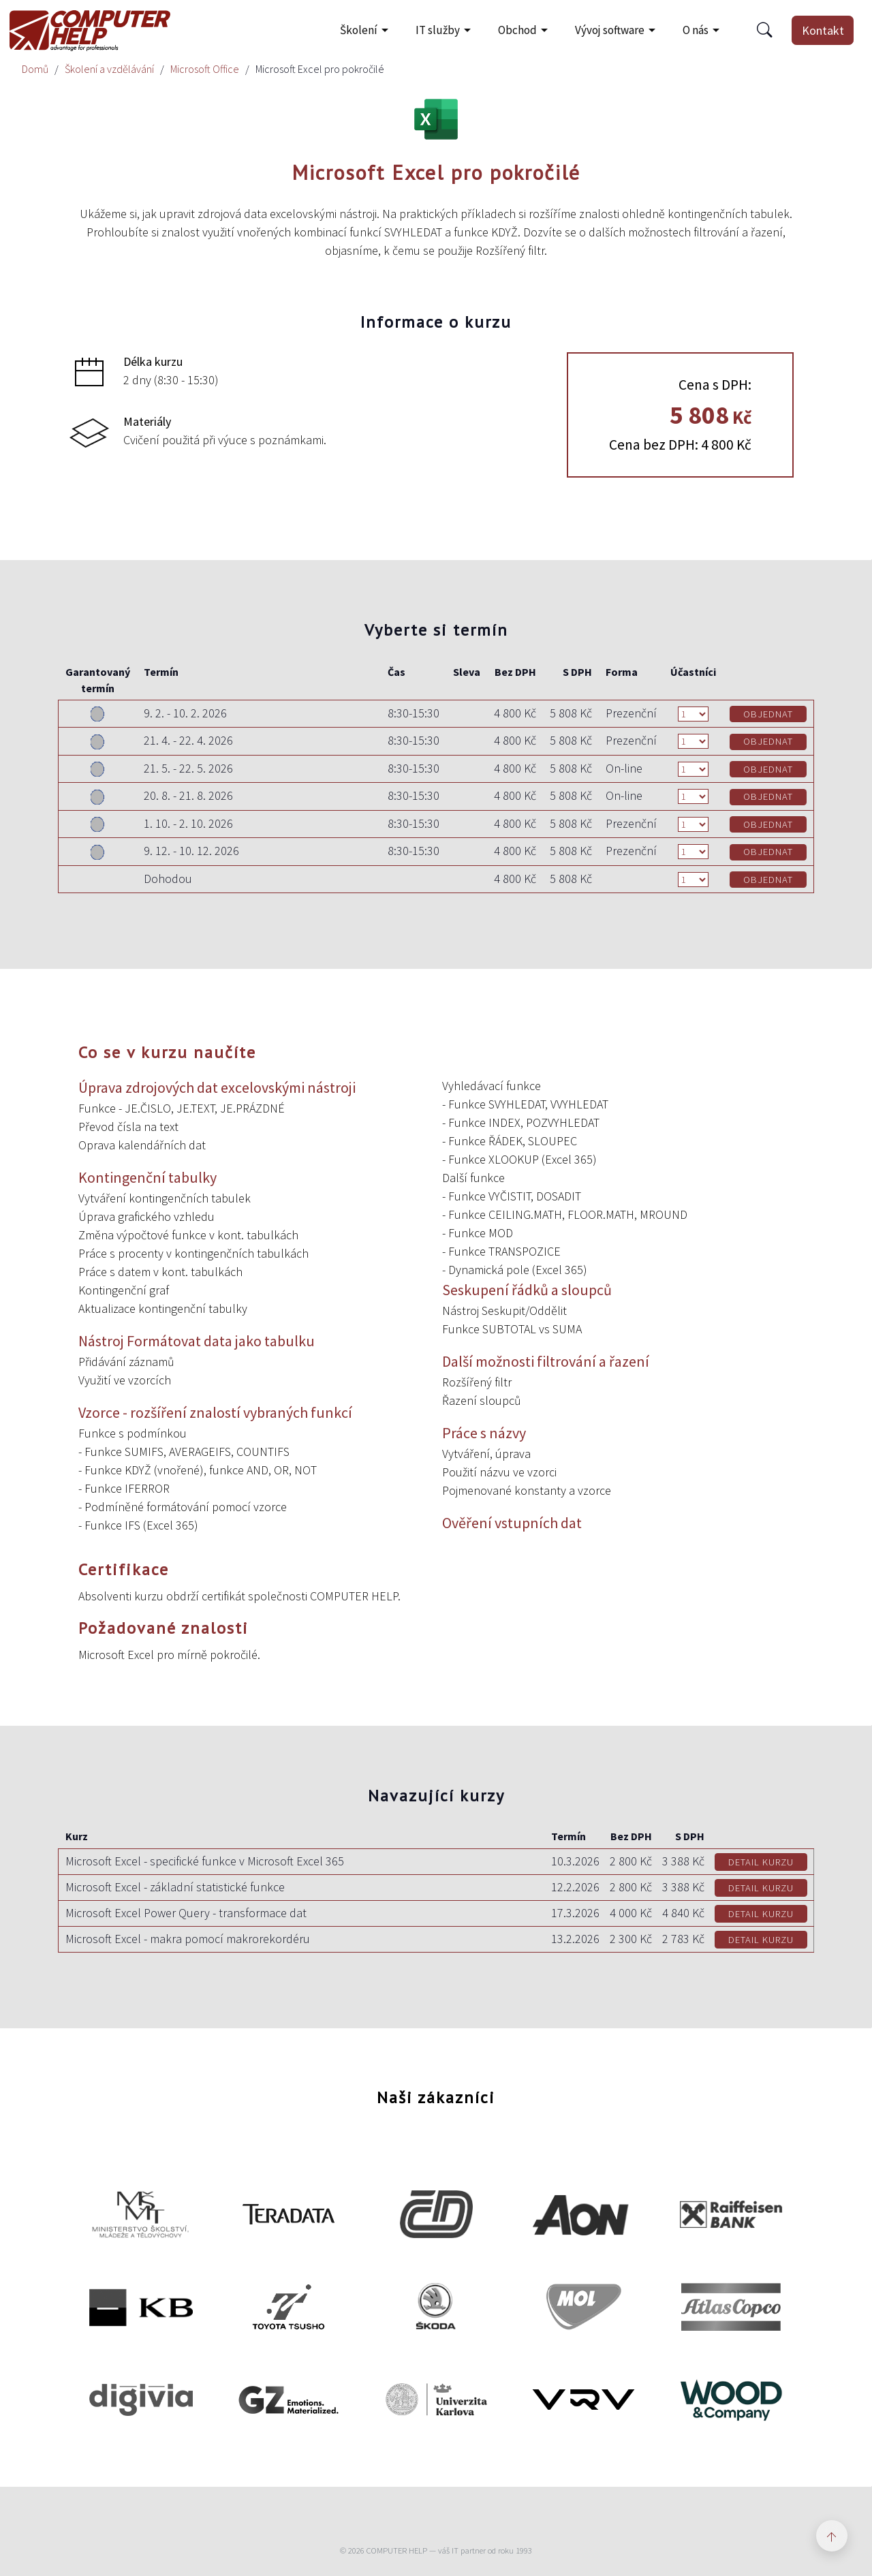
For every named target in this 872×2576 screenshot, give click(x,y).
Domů (35, 69)
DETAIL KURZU (761, 1862)
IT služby (438, 29)
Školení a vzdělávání (109, 69)
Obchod (517, 29)
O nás (695, 29)
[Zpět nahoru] (831, 2535)
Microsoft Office (204, 69)
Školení (358, 29)
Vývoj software (609, 29)
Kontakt (823, 30)
